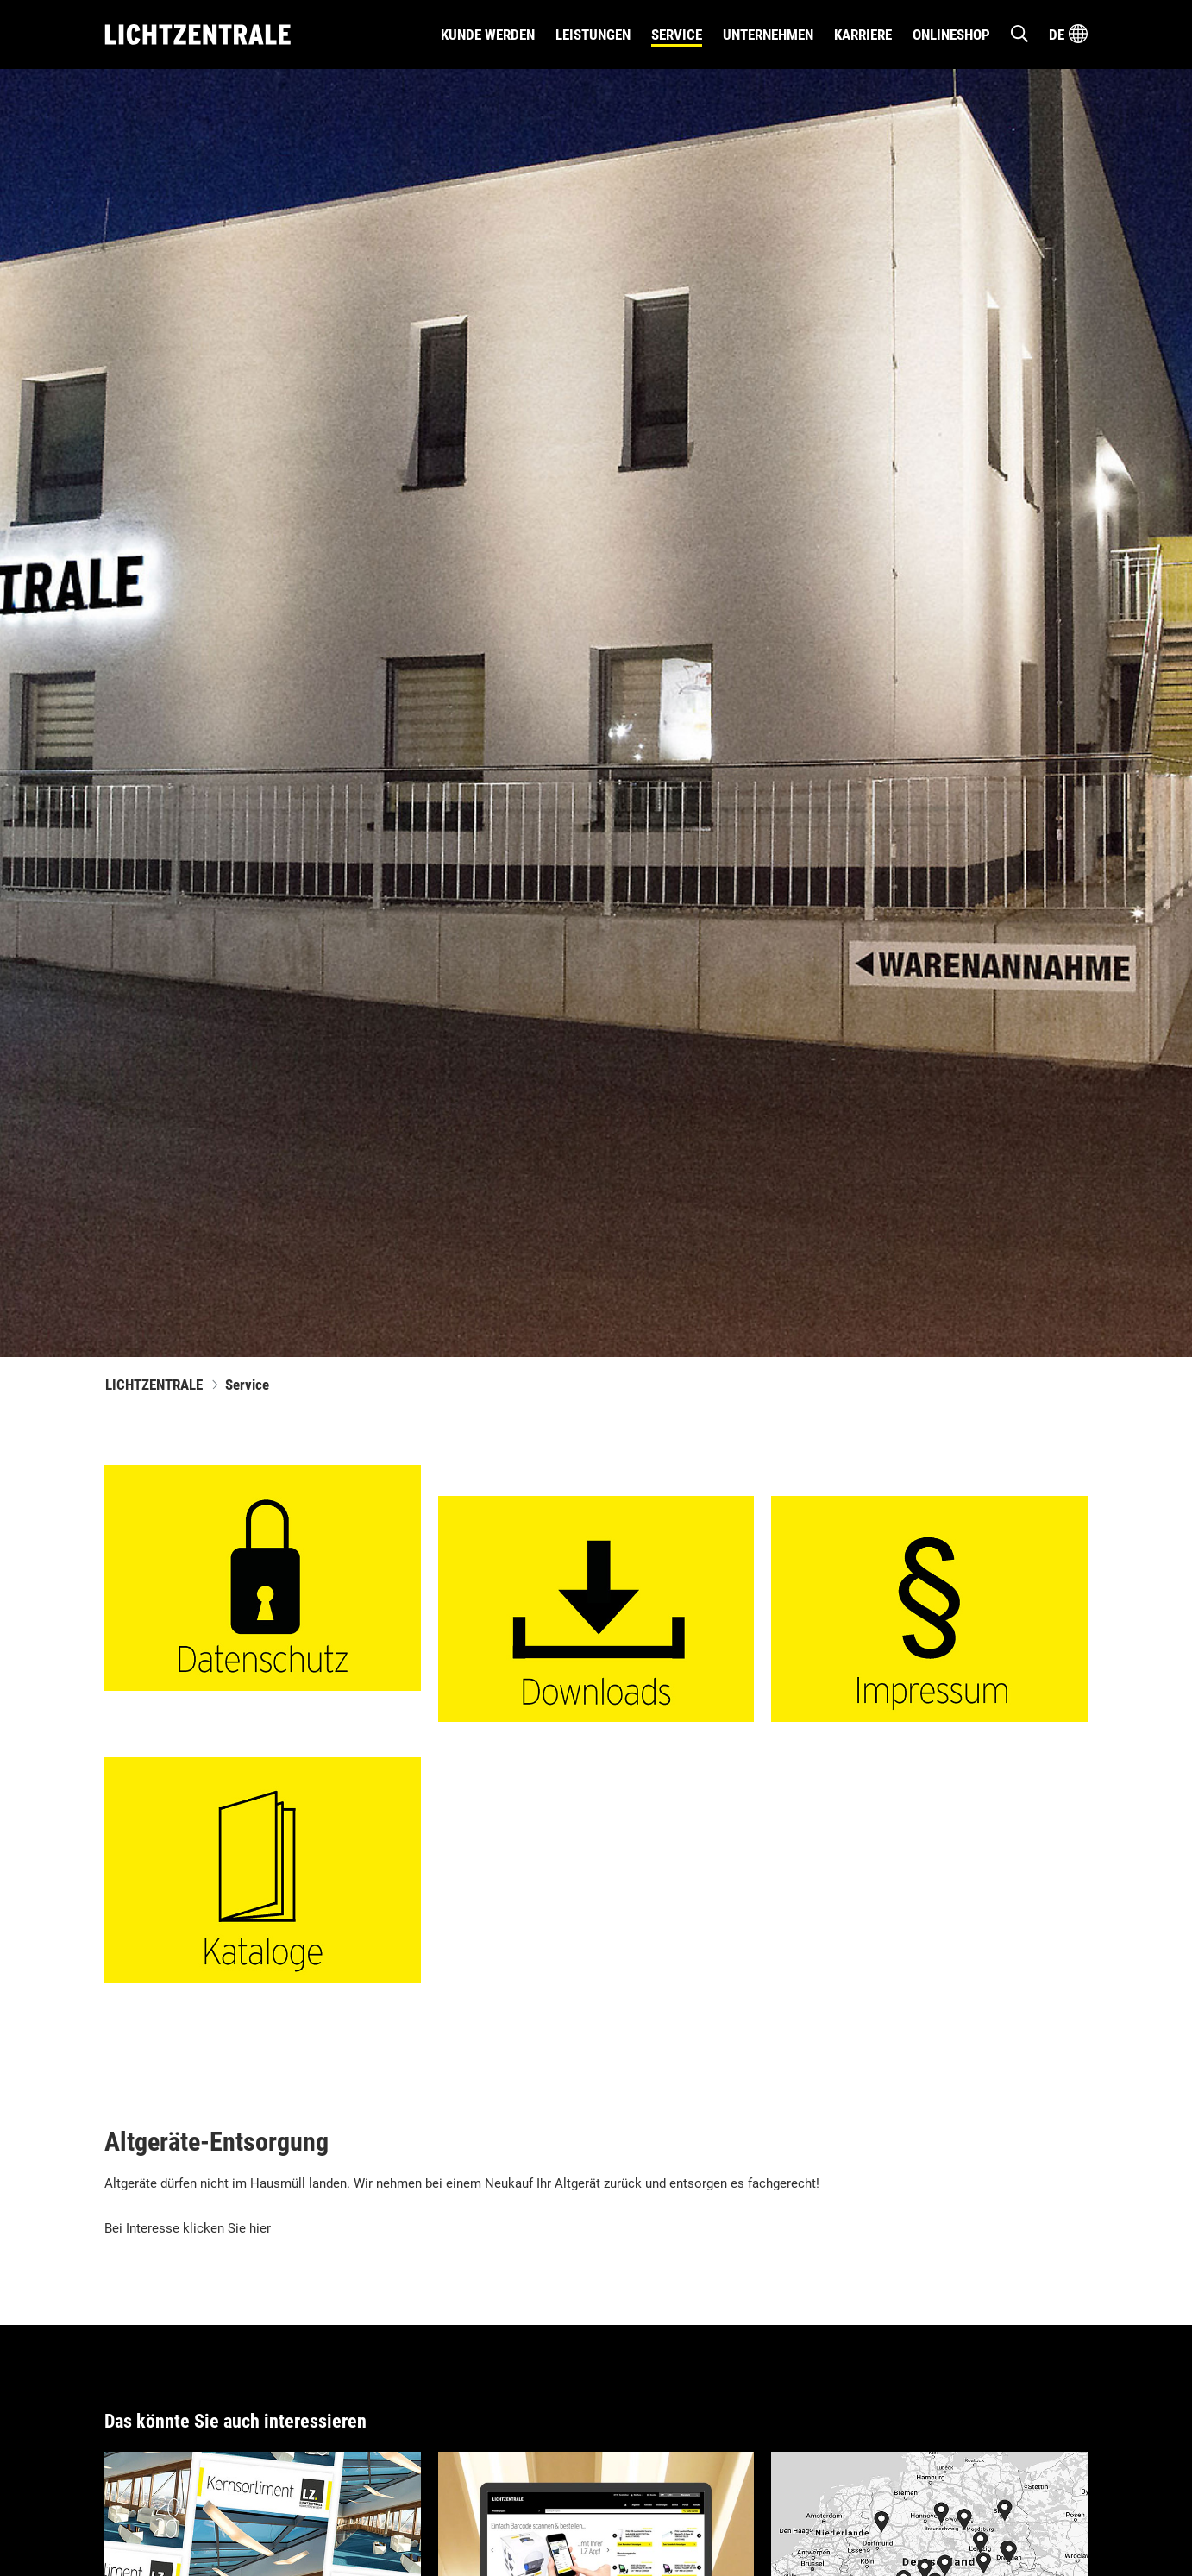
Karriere (863, 34)
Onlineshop (951, 34)
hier (260, 2228)
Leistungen (593, 34)
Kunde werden (488, 34)
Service (676, 34)
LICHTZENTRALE (154, 1384)
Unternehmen (768, 34)
